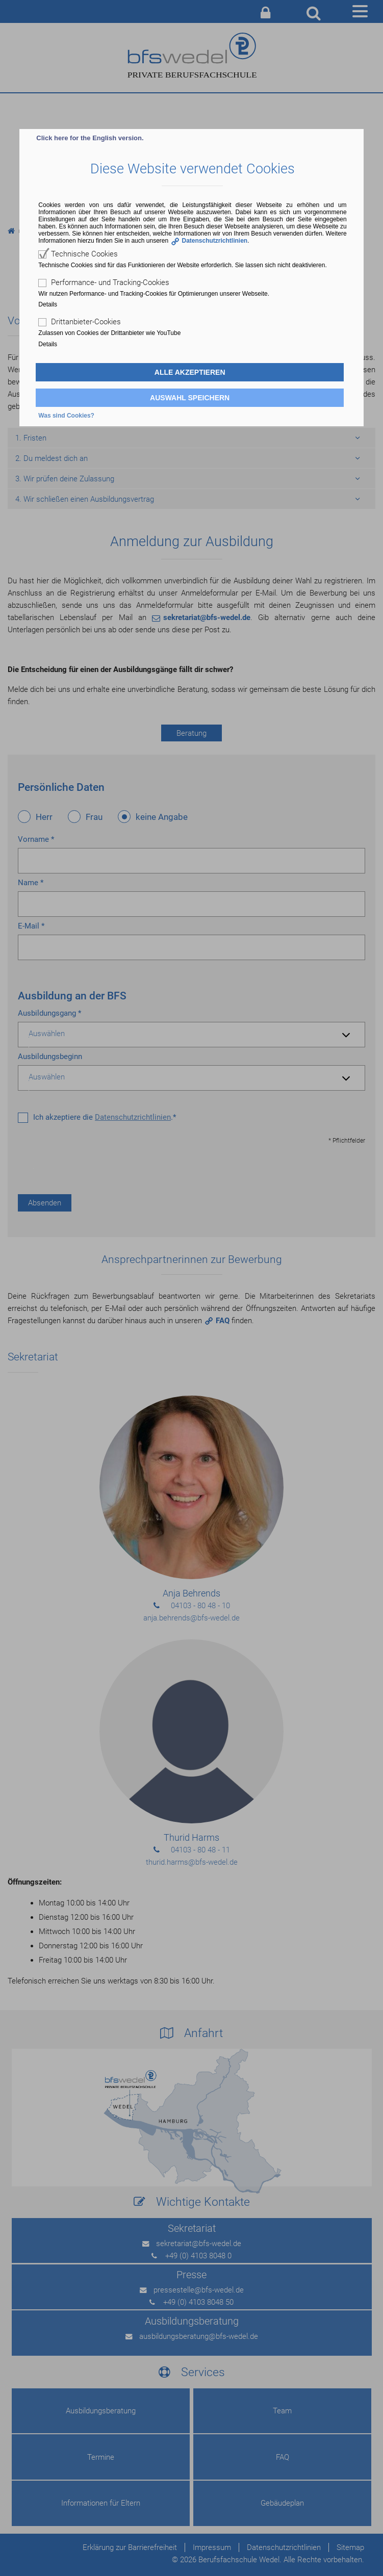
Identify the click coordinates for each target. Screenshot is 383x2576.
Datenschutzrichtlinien (215, 240)
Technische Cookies (84, 254)
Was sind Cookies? (66, 415)
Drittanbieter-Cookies (86, 321)
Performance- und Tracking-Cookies (110, 282)
